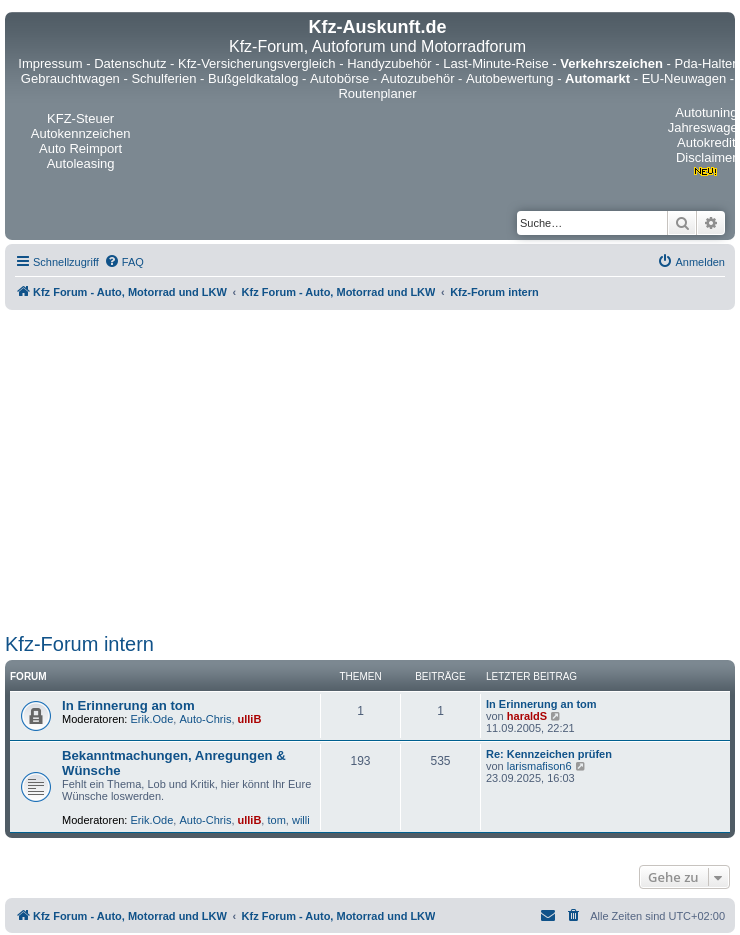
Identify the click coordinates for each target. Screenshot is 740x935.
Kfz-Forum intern (79, 644)
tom (276, 820)
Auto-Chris (205, 719)
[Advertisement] (187, 468)
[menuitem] (124, 262)
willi (301, 820)
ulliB (250, 719)
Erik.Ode (152, 719)
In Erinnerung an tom (128, 705)
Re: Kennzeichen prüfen (549, 754)
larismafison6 (539, 766)
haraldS (527, 716)
